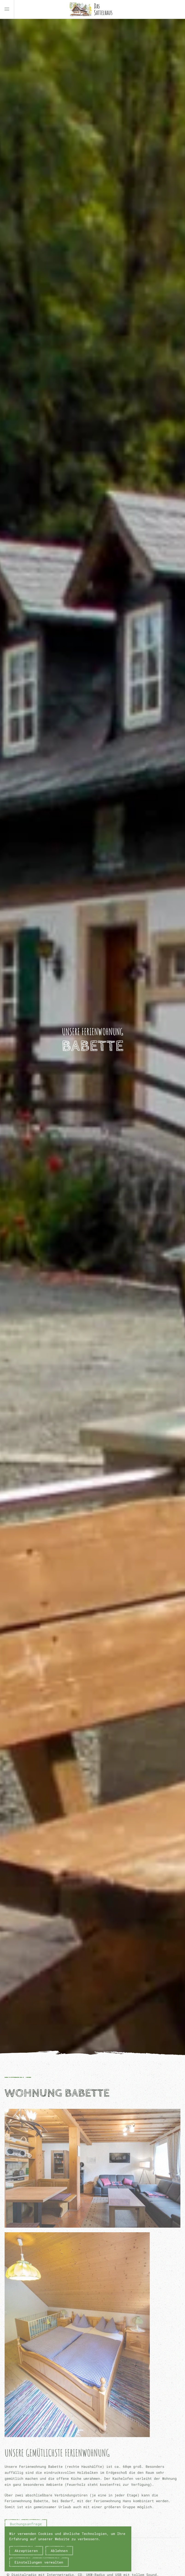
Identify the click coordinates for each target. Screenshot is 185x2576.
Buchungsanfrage (26, 2524)
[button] (7, 9)
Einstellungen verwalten (39, 2562)
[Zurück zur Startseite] (92, 9)
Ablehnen (59, 2550)
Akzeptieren (26, 2550)
